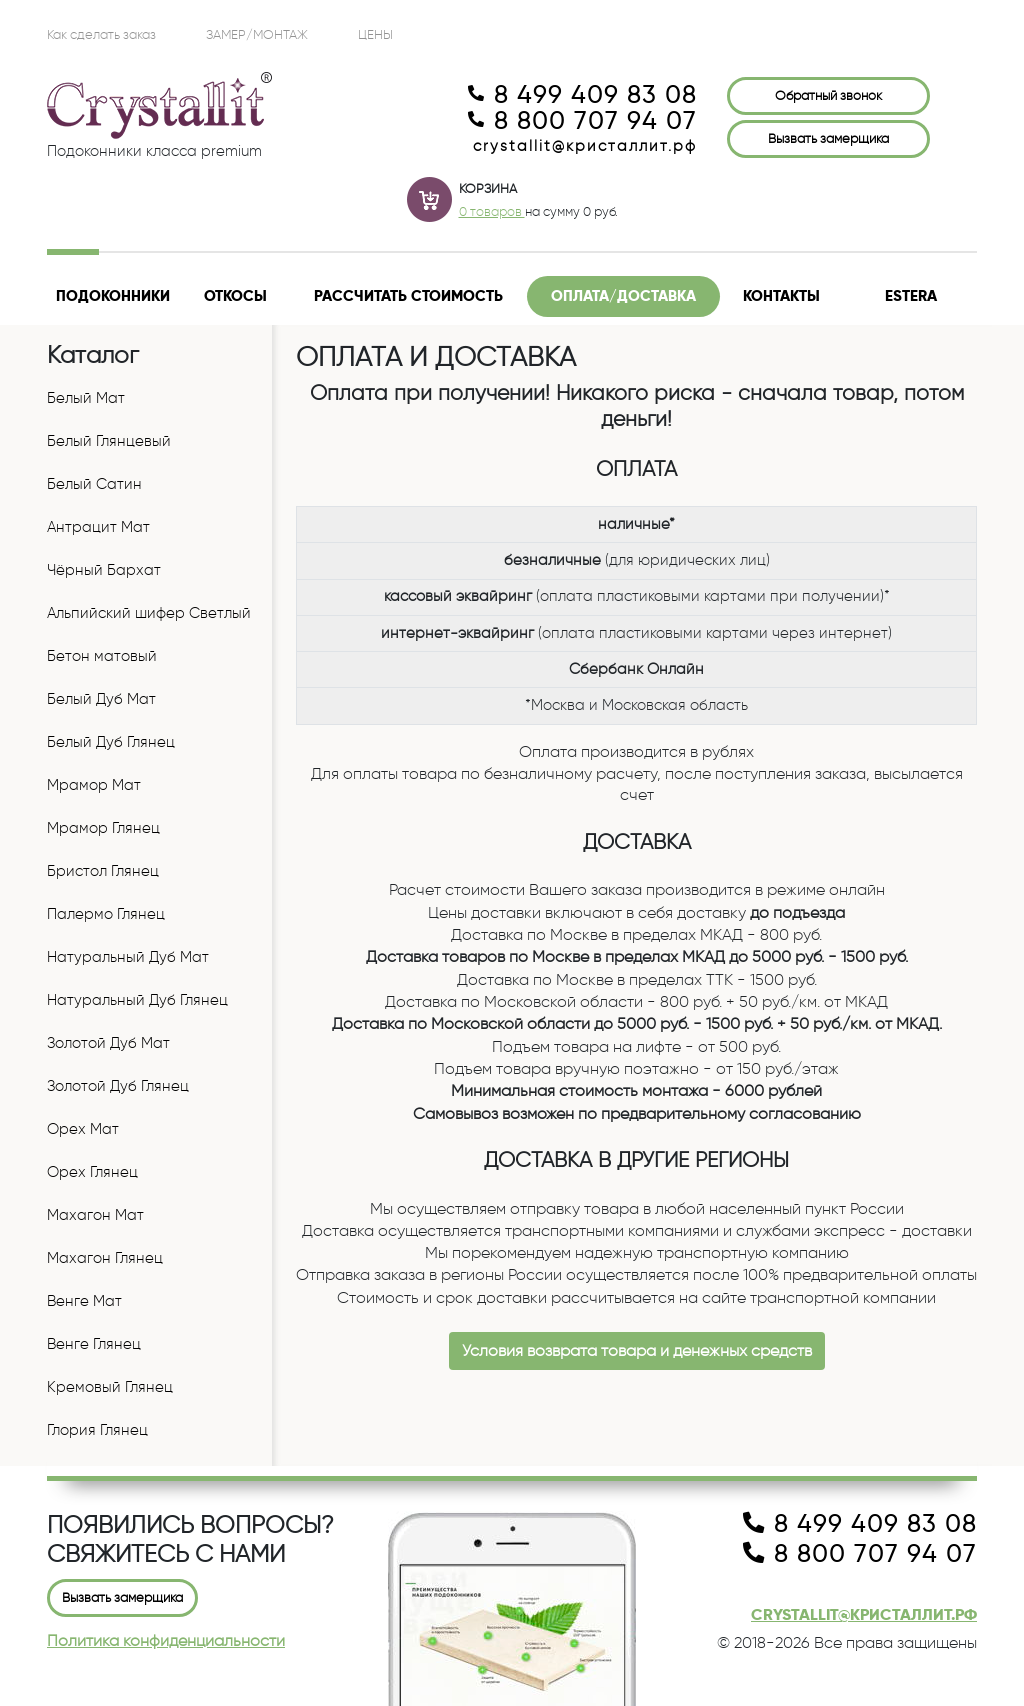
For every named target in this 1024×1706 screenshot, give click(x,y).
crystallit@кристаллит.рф (585, 146)
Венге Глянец (94, 1344)
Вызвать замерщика (828, 138)
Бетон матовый (102, 656)
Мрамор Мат (94, 785)
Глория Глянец (97, 1430)
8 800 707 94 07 (582, 121)
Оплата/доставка (623, 296)
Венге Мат (84, 1301)
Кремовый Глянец (110, 1387)
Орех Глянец (92, 1172)
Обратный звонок (828, 95)
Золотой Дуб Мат (108, 1043)
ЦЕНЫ (375, 34)
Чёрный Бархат (104, 570)
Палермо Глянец (106, 914)
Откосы (235, 296)
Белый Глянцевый (109, 441)
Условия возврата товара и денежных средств (637, 1350)
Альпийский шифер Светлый (149, 613)
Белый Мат (86, 398)
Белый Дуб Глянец (111, 742)
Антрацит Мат (98, 527)
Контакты (781, 296)
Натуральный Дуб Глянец (137, 1000)
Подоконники (113, 296)
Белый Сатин (94, 484)
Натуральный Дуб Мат (128, 957)
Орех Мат (83, 1129)
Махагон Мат (95, 1215)
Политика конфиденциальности (166, 1640)
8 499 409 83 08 (582, 95)
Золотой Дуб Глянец (118, 1086)
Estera (911, 296)
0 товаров (492, 211)
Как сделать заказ (101, 34)
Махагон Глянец (105, 1258)
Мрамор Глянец (103, 828)
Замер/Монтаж (257, 34)
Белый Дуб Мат (101, 699)
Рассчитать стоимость (408, 296)
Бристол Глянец (103, 871)
